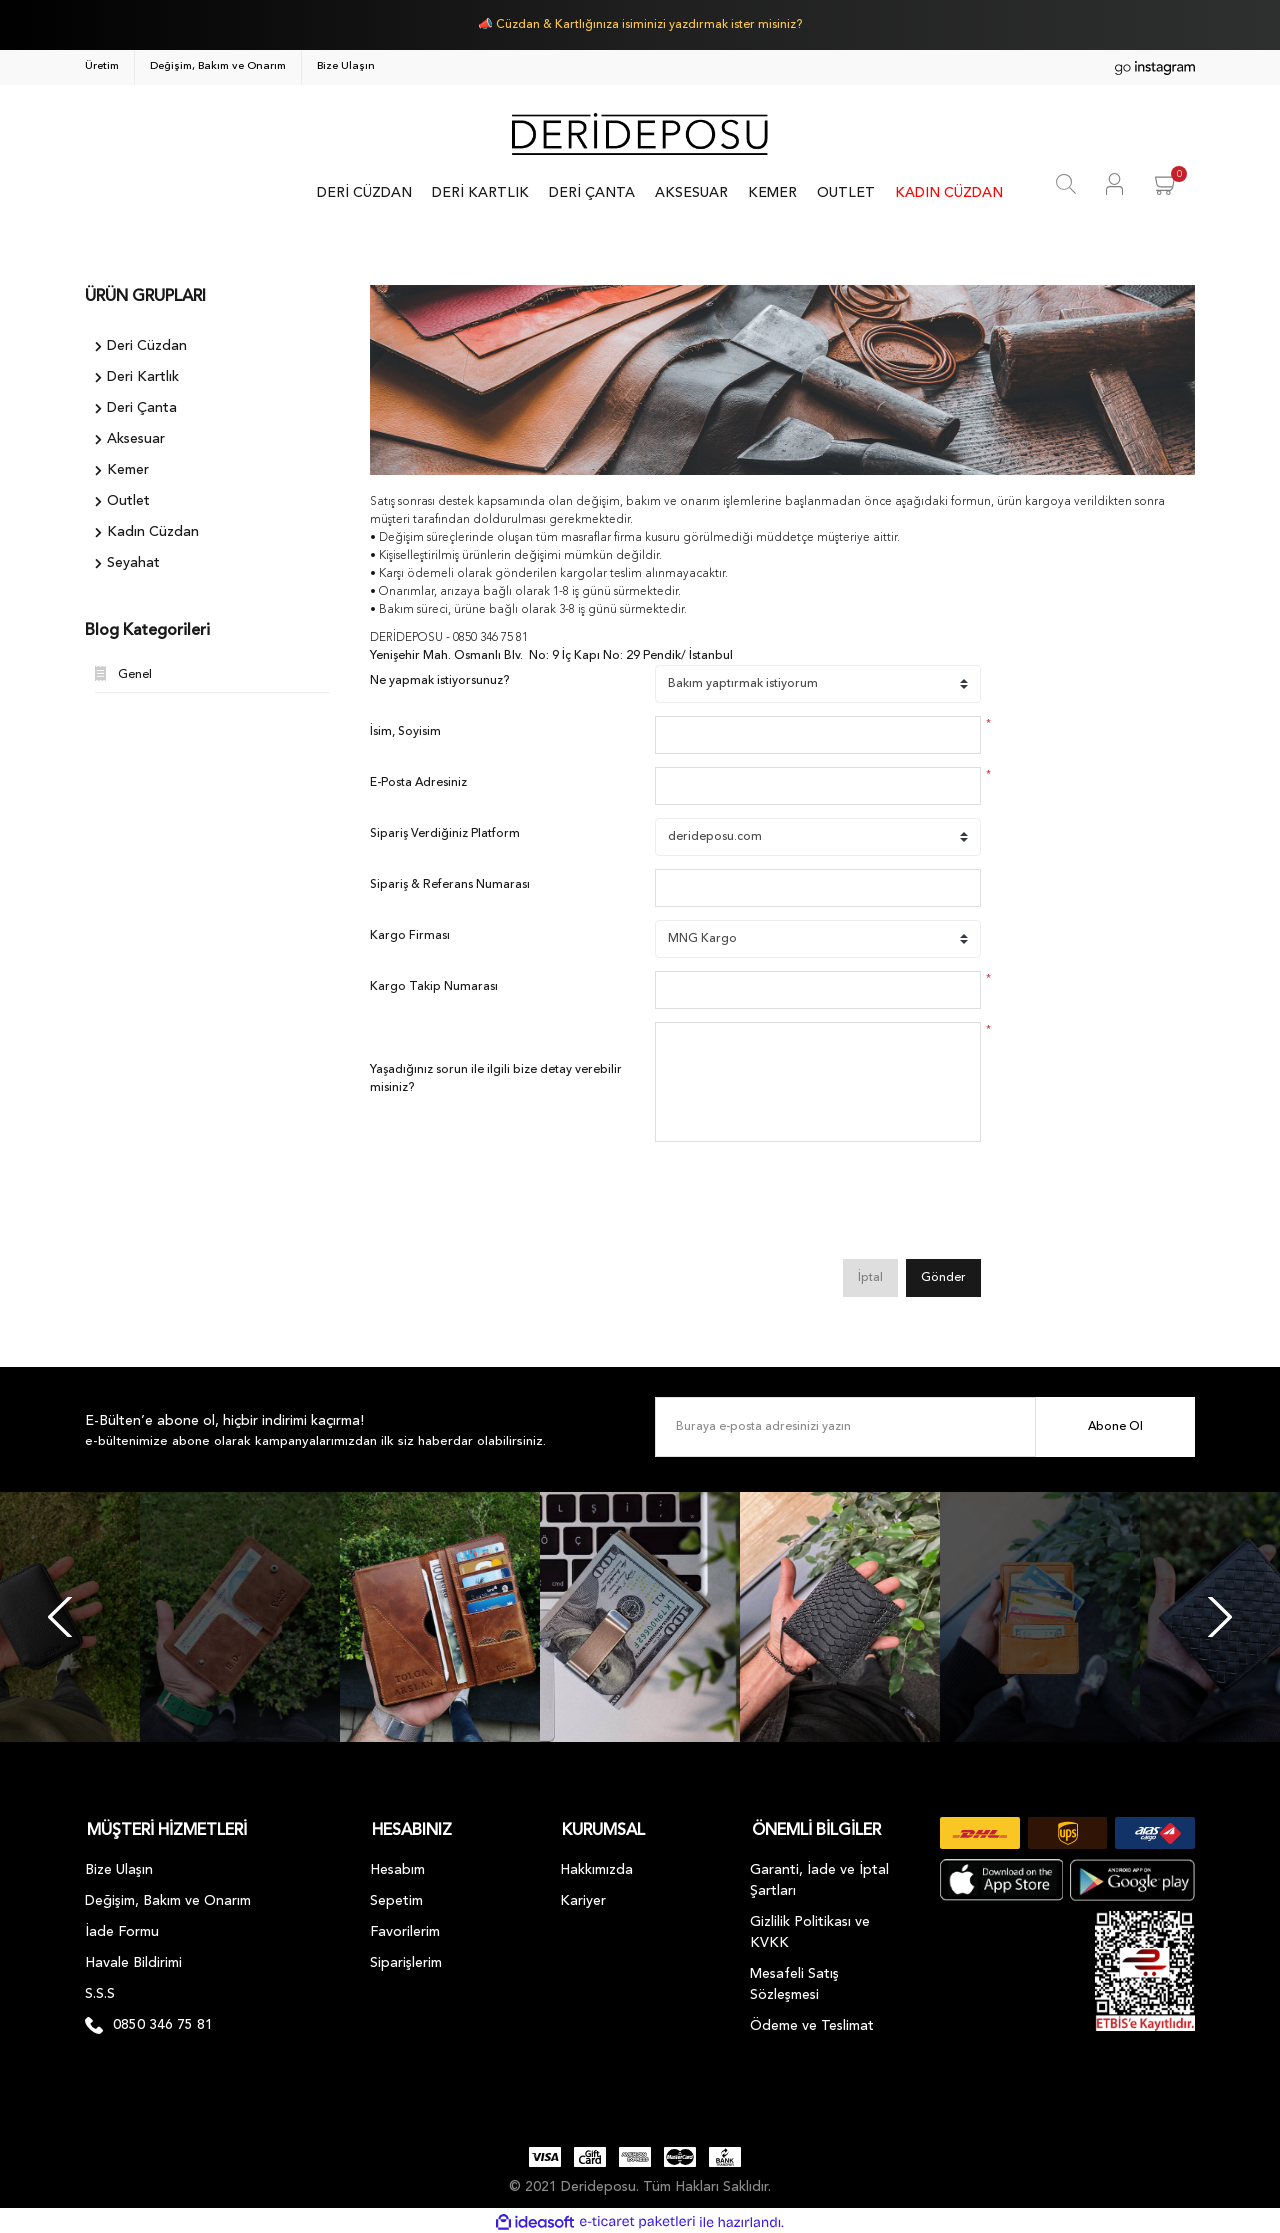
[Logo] (639, 134)
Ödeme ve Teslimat (812, 2022)
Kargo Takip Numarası (434, 987)
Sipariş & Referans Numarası (450, 885)
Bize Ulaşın (346, 66)
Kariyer (583, 1897)
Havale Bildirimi (133, 1959)
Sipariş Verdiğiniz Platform (445, 834)
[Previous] (60, 1617)
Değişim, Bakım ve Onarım (218, 66)
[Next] (1220, 1617)
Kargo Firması (410, 936)
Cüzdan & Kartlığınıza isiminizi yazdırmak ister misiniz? (649, 25)
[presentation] (807, 1207)
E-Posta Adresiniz (418, 783)
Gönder (943, 1278)
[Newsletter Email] (925, 1427)
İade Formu (122, 1928)
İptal (870, 1278)
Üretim (102, 66)
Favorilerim (405, 1928)
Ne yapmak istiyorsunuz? (439, 681)
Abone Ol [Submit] (1115, 1427)
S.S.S (100, 1990)
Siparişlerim (406, 1959)
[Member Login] (1114, 184)
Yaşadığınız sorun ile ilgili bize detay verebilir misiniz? (496, 1079)
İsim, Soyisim (405, 732)
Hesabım (397, 1866)
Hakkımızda (596, 1866)
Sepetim (396, 1897)
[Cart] (1166, 184)
